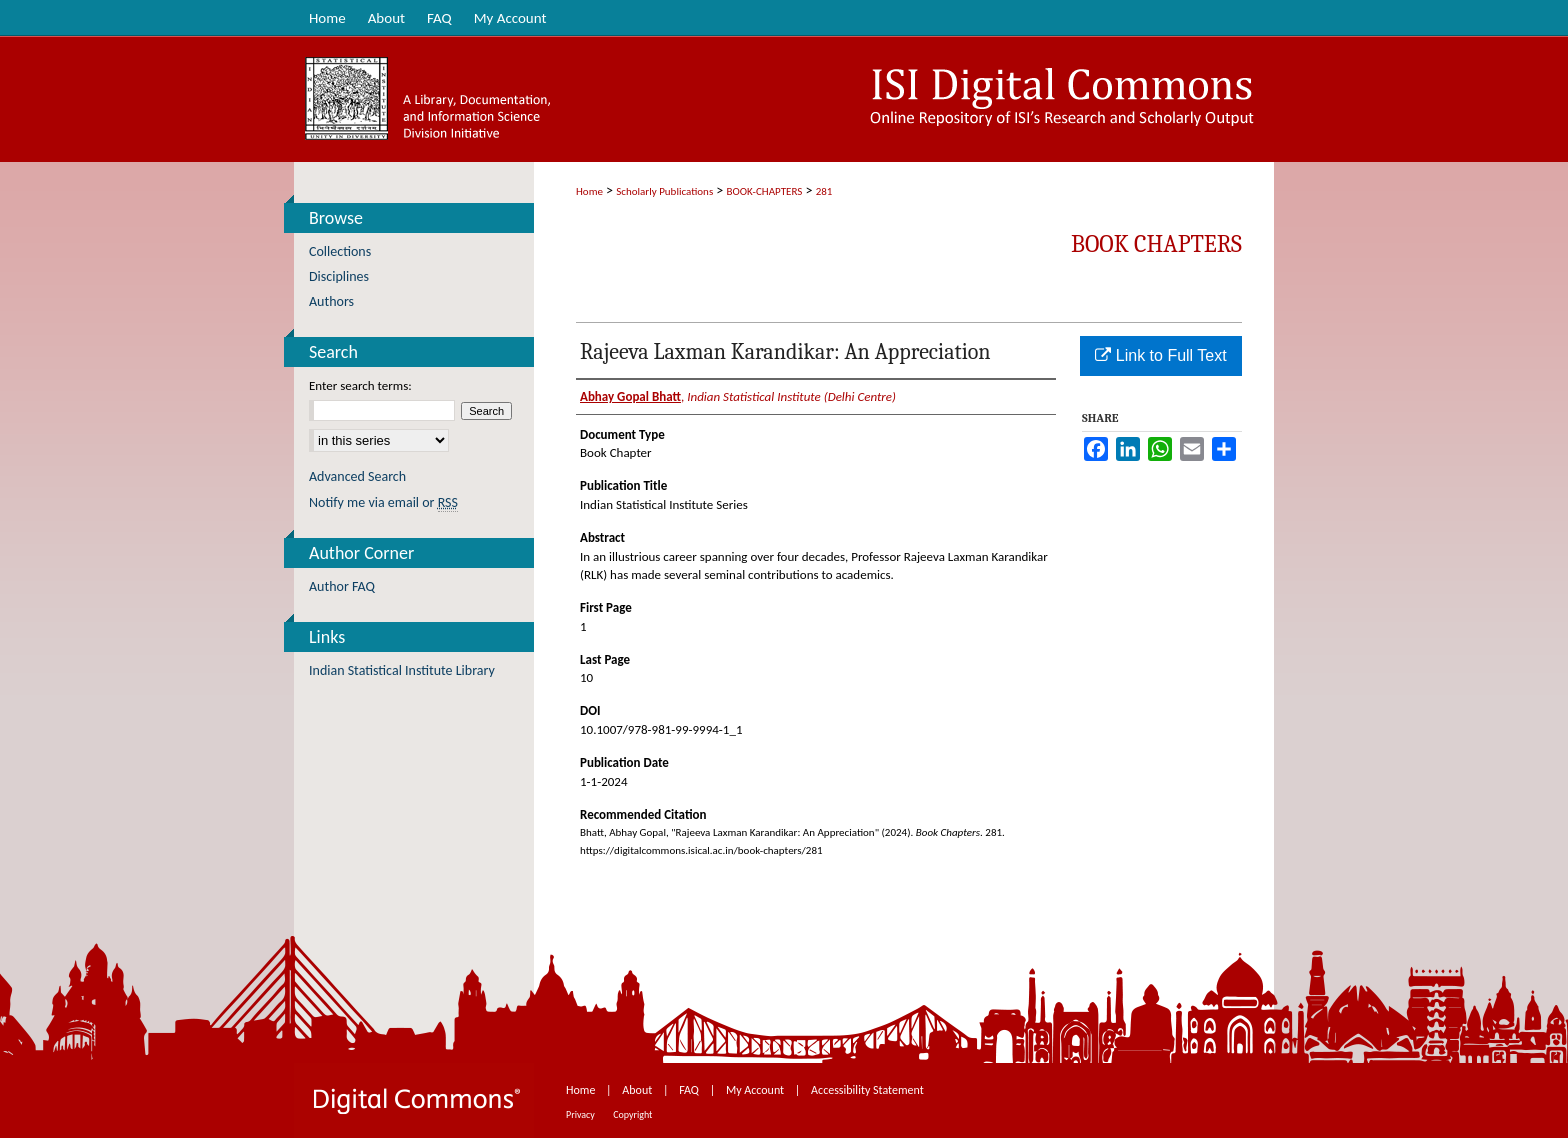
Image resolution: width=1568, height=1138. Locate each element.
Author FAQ (342, 586)
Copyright (632, 1114)
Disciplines (339, 276)
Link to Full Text (1160, 355)
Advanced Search (357, 476)
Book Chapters (1156, 244)
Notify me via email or (383, 502)
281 (824, 191)
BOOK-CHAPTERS (765, 191)
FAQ (690, 1090)
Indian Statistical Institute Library (402, 670)
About (638, 1090)
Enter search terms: (360, 385)
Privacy (581, 1114)
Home (589, 191)
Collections (340, 251)
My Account (756, 1090)
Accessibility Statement (867, 1090)
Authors (331, 301)
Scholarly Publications (664, 191)
